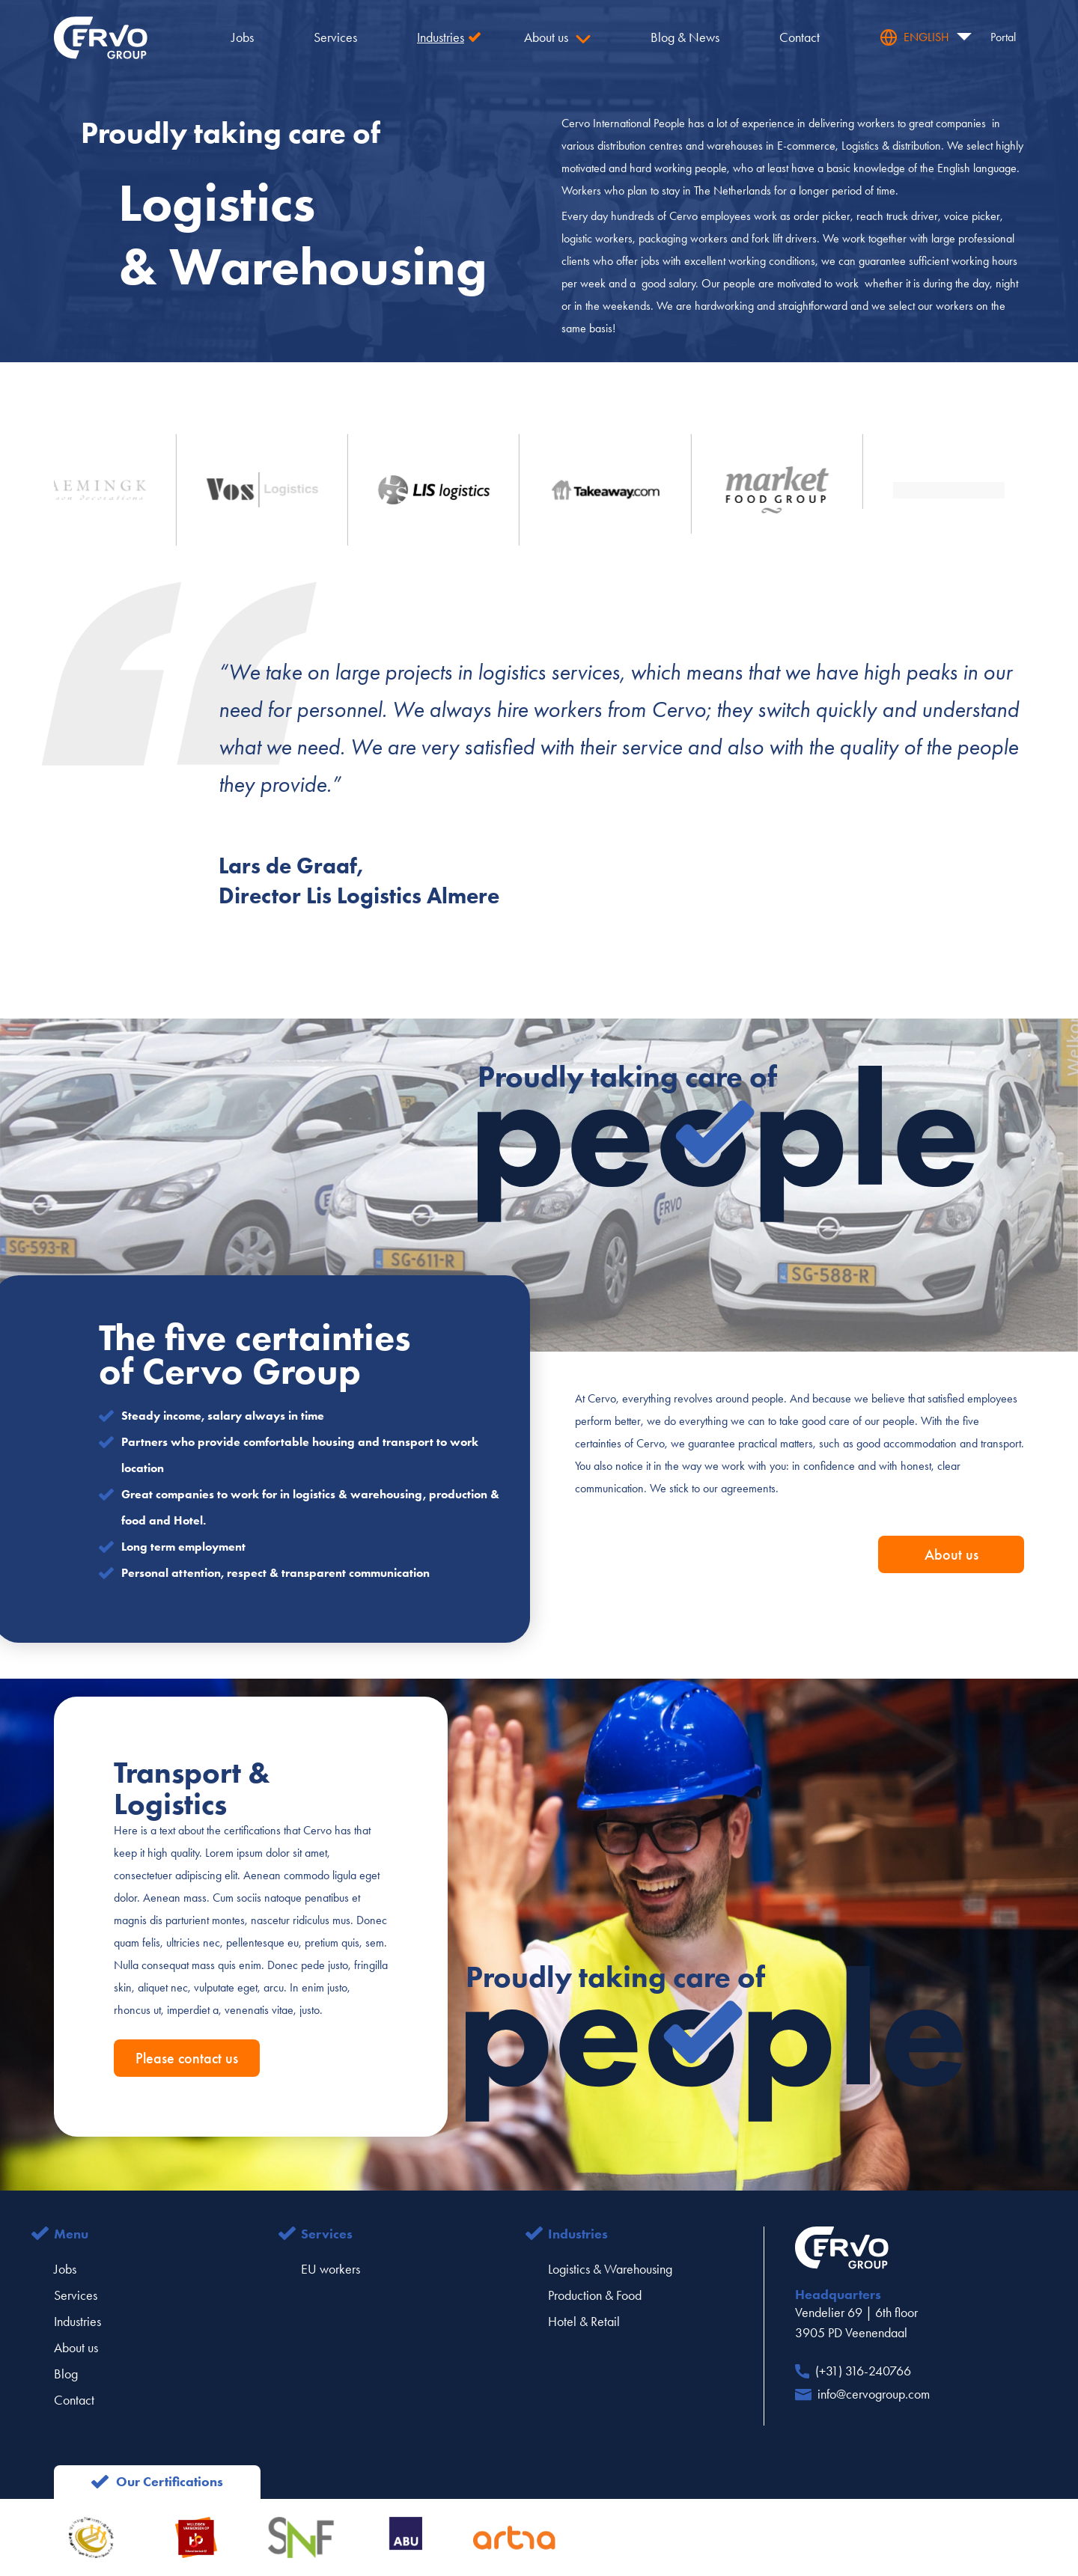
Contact (74, 2400)
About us (951, 1554)
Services (75, 2295)
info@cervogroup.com (873, 2394)
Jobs (65, 2269)
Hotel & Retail (584, 2321)
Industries (77, 2321)
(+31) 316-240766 (863, 2371)
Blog (66, 2374)
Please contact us (186, 2058)
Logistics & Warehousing (610, 2269)
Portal (1003, 37)
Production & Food (595, 2295)
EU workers (330, 2269)
